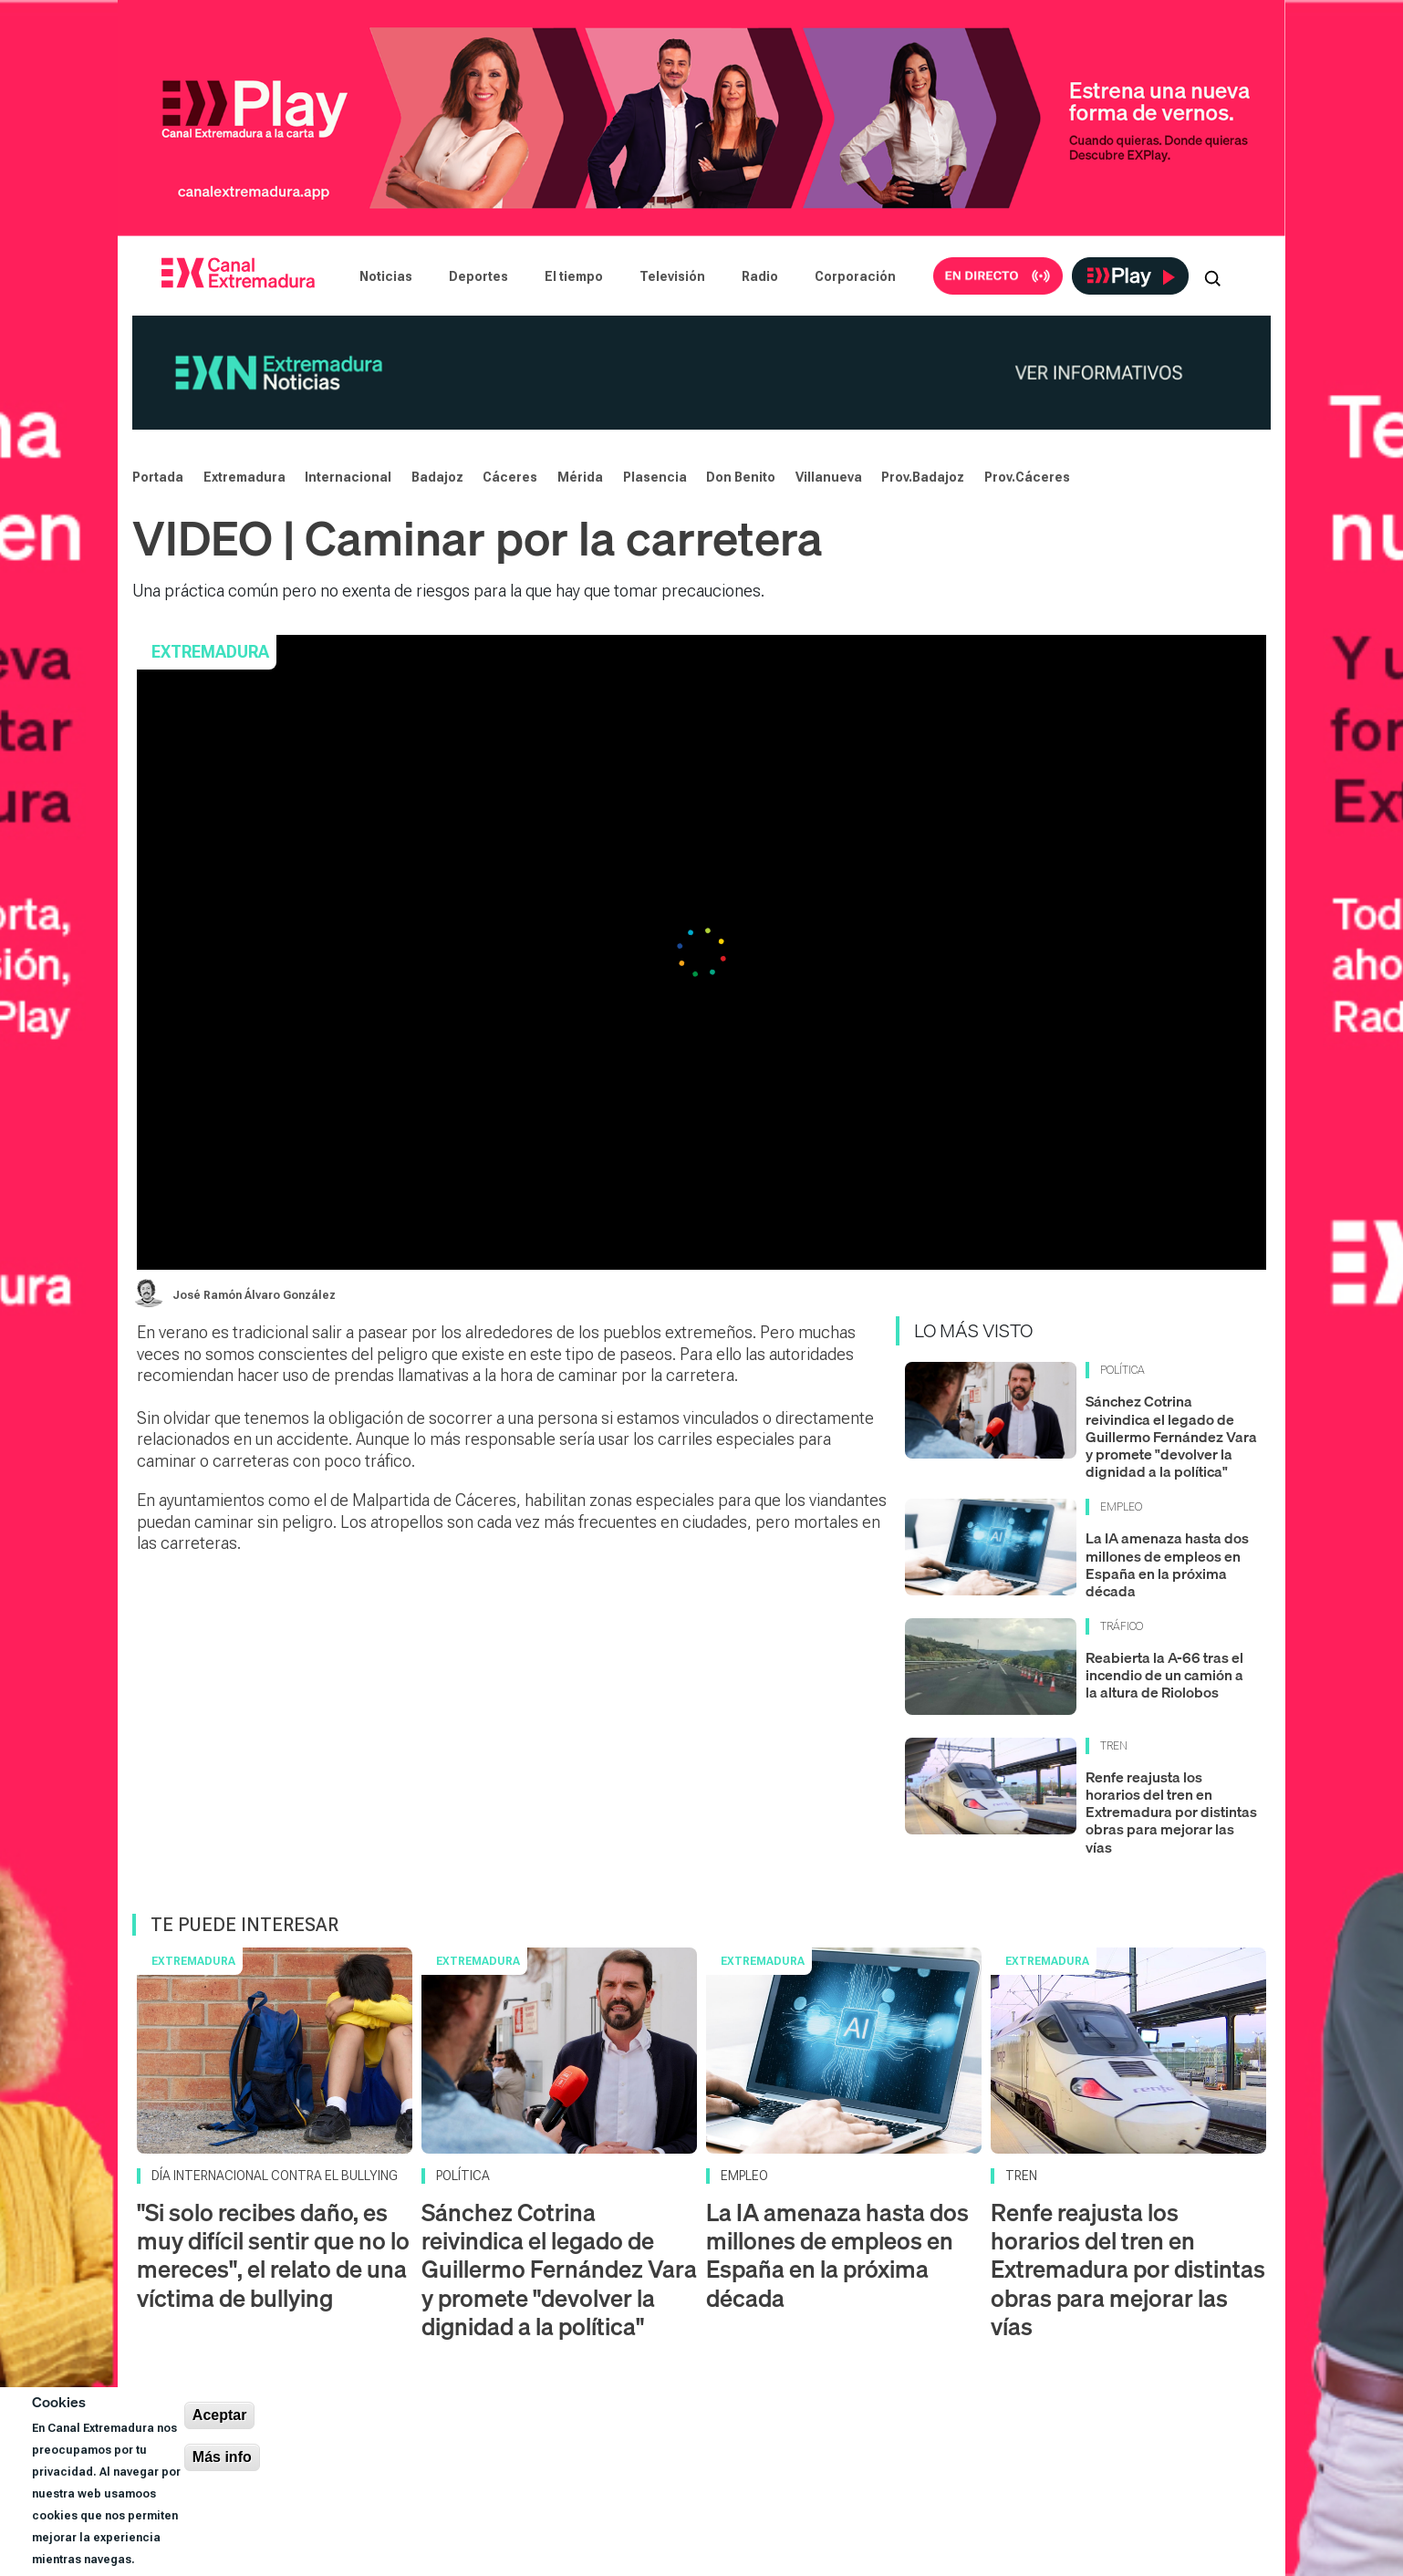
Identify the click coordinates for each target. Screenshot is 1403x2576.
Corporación (855, 276)
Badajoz (437, 477)
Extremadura (244, 477)
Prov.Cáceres (1027, 477)
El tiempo (574, 276)
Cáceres (510, 477)
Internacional (348, 477)
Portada (157, 477)
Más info (222, 2457)
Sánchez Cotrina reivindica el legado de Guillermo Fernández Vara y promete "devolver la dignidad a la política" (1171, 1436)
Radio (760, 276)
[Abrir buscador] (1212, 276)
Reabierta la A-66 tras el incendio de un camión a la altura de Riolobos (1164, 1675)
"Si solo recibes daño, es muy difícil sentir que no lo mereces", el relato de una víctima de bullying (273, 2255)
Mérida (580, 477)
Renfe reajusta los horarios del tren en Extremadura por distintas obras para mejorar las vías (1171, 1812)
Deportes (478, 276)
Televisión (672, 276)
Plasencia (655, 477)
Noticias (385, 276)
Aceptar (219, 2415)
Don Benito (740, 477)
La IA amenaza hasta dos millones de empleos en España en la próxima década (1167, 1564)
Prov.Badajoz (922, 477)
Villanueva (828, 477)
